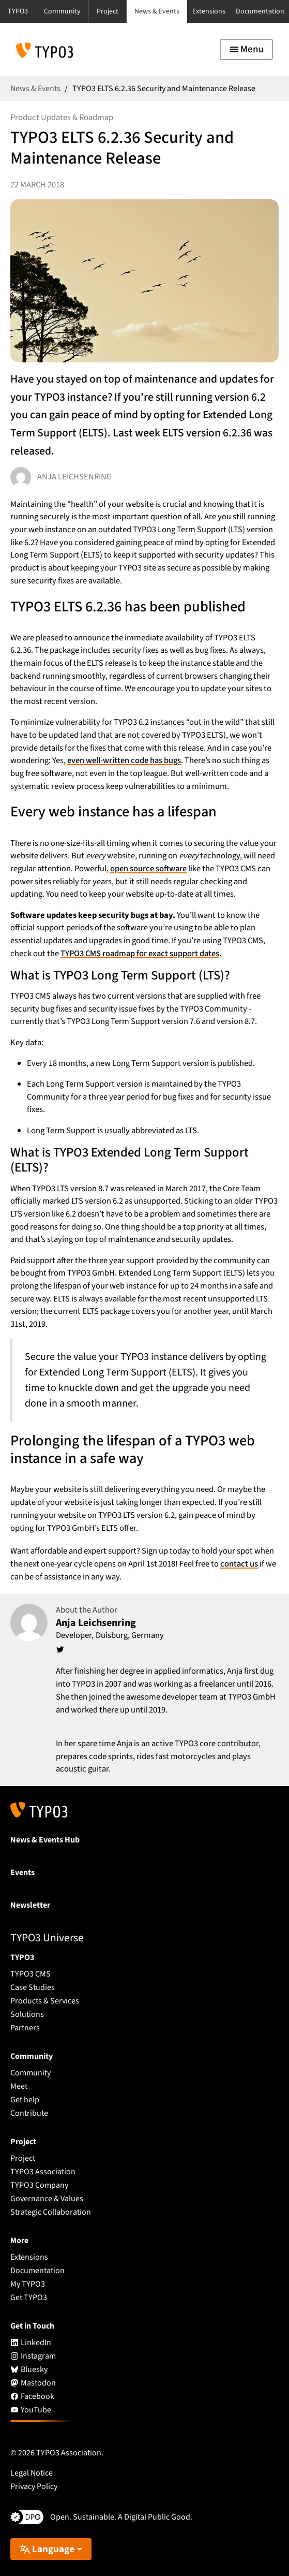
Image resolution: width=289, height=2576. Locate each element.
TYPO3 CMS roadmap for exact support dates (139, 953)
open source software (148, 868)
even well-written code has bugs (124, 760)
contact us (239, 1564)
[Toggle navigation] (246, 49)
